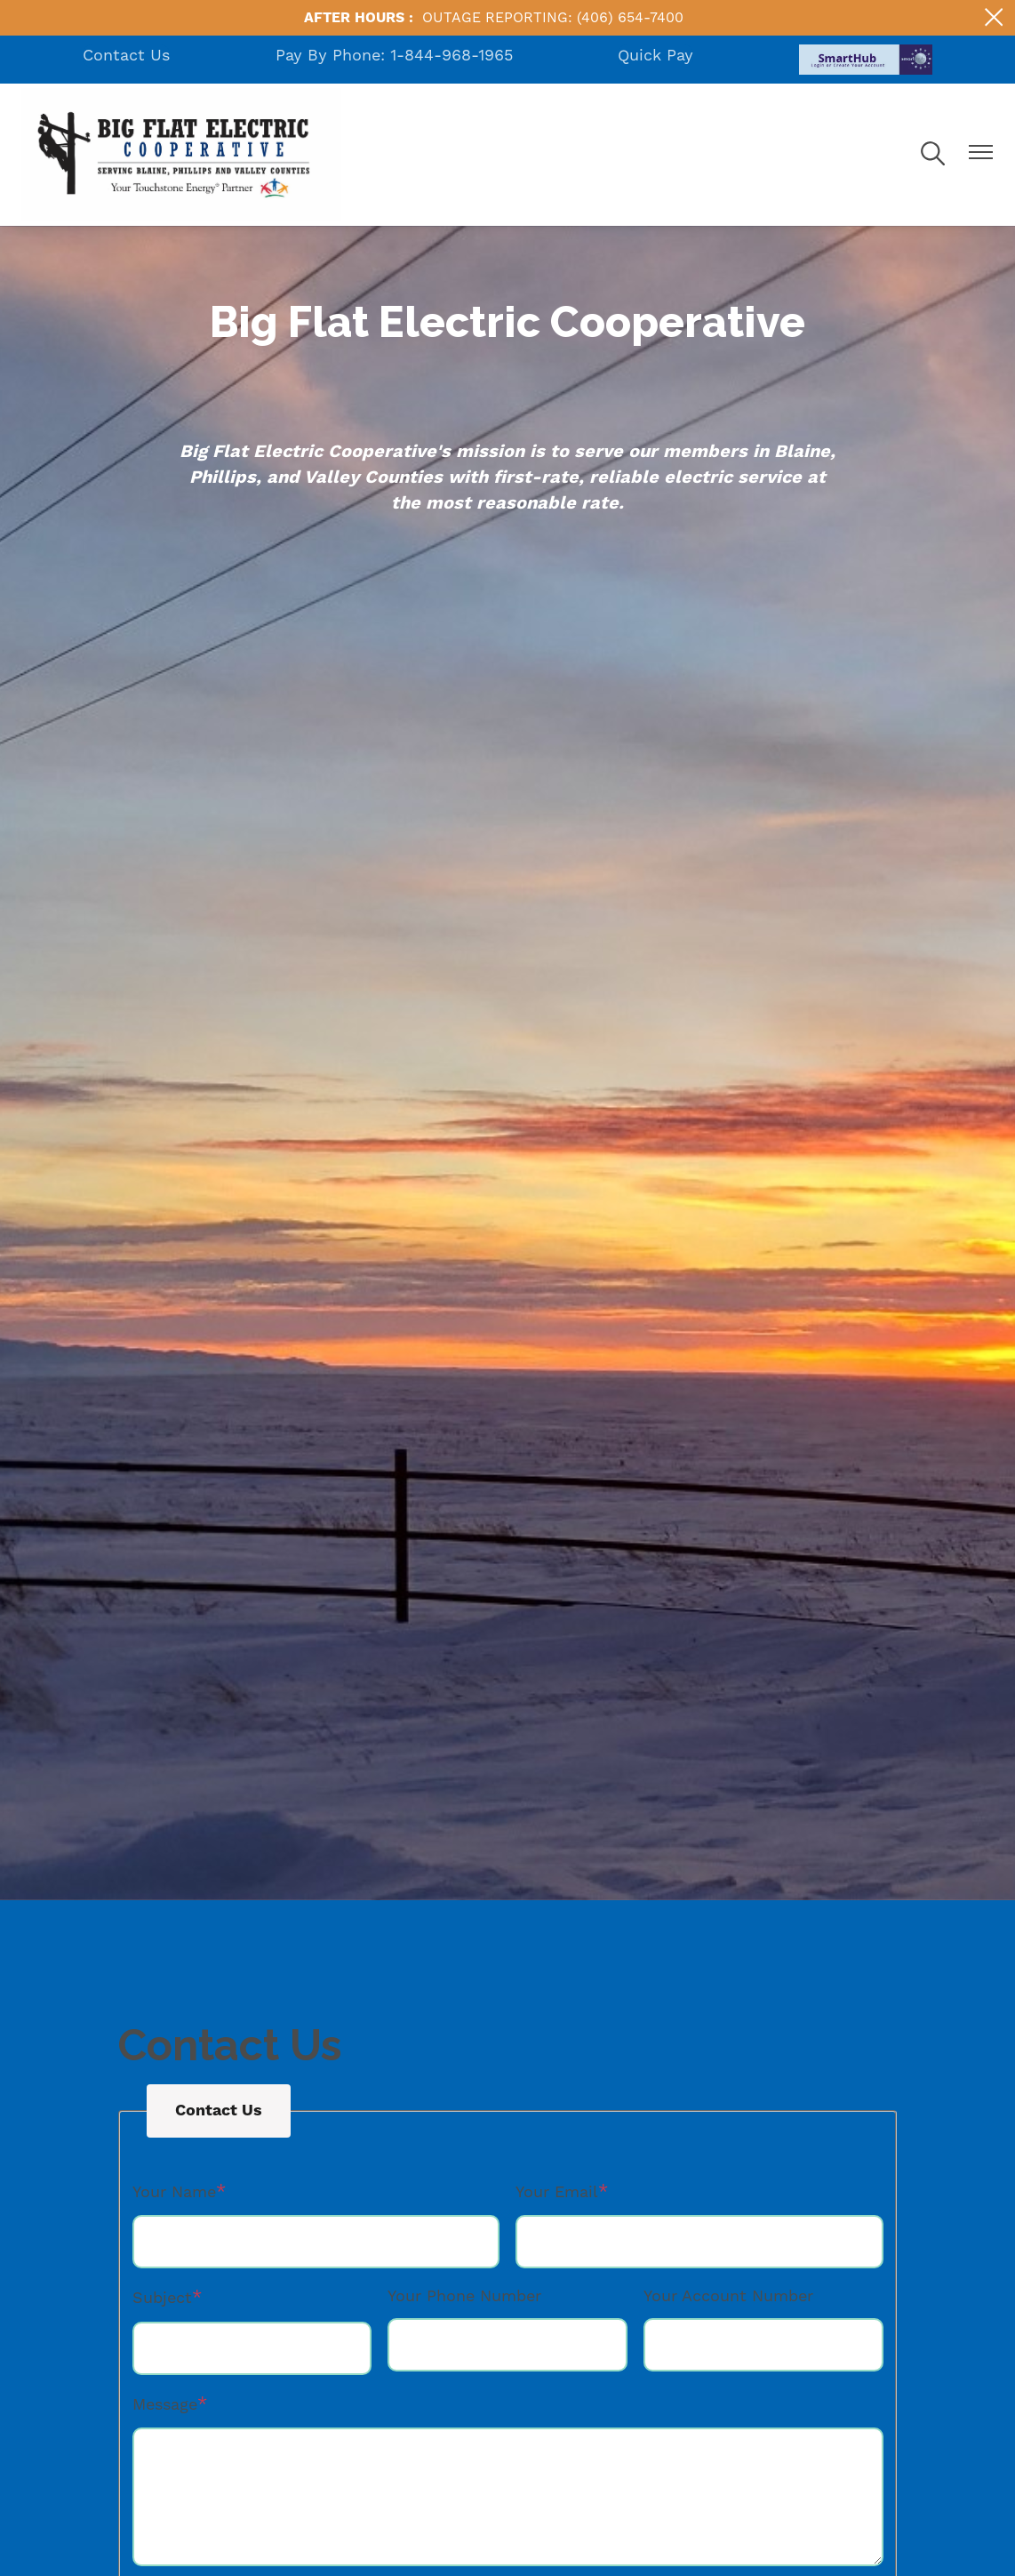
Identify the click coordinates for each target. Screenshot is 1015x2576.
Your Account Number (728, 2296)
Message (164, 2405)
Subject (162, 2298)
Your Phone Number (464, 2296)
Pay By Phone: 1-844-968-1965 (394, 55)
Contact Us (126, 55)
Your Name (174, 2192)
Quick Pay (655, 55)
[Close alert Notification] (994, 17)
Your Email (556, 2192)
